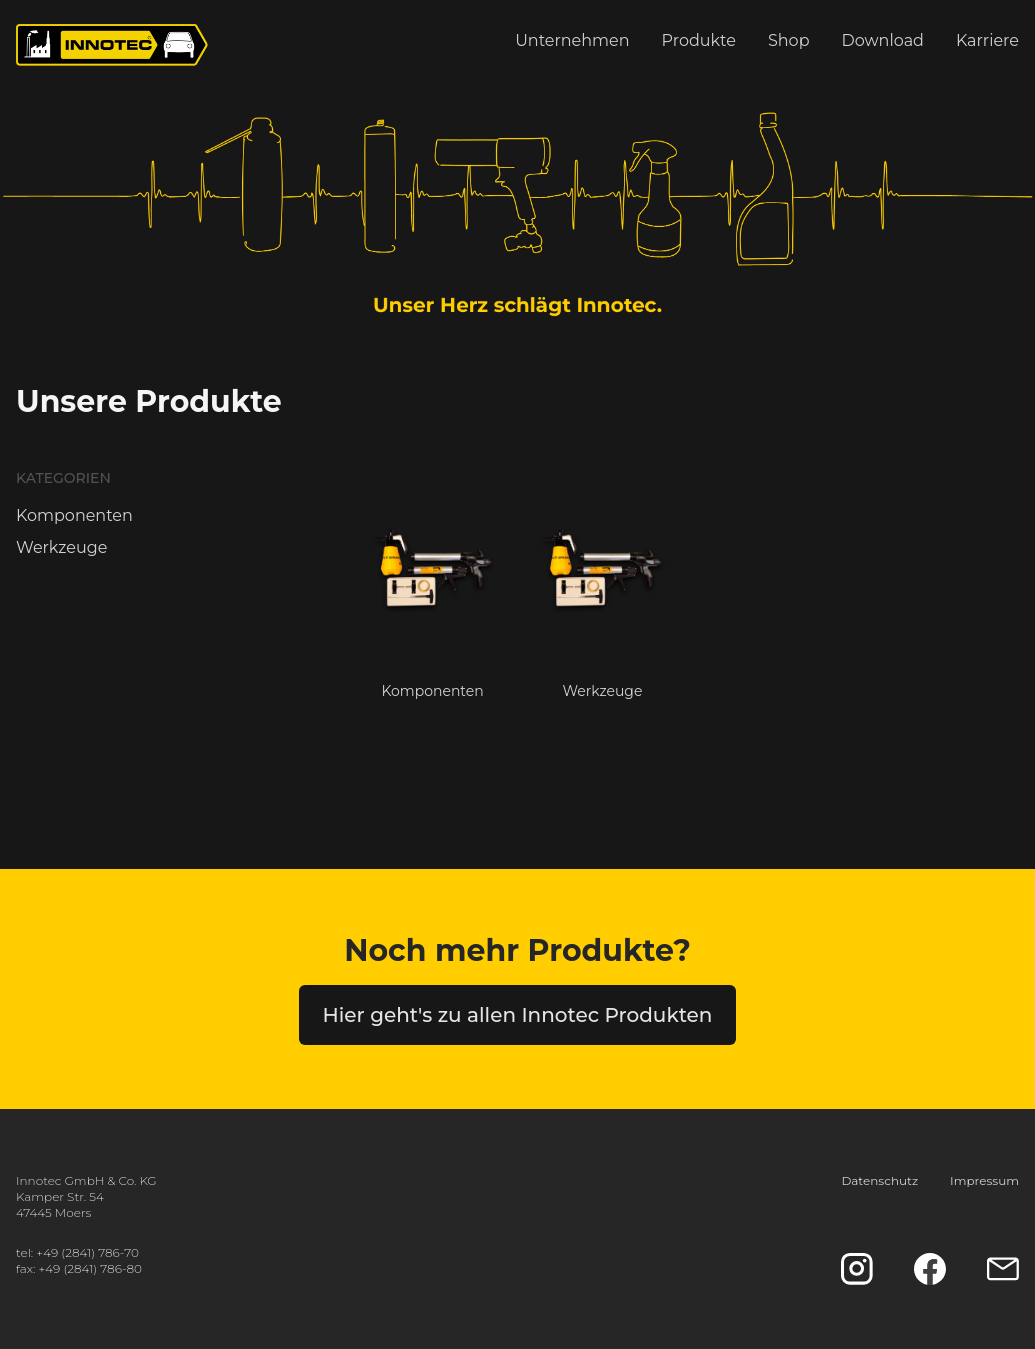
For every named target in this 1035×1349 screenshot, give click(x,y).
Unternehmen (572, 40)
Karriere (987, 40)
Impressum (984, 1180)
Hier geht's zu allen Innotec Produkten (518, 1015)
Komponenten (74, 515)
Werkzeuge (61, 547)
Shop (789, 40)
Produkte (699, 40)
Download (883, 40)
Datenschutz (879, 1180)
